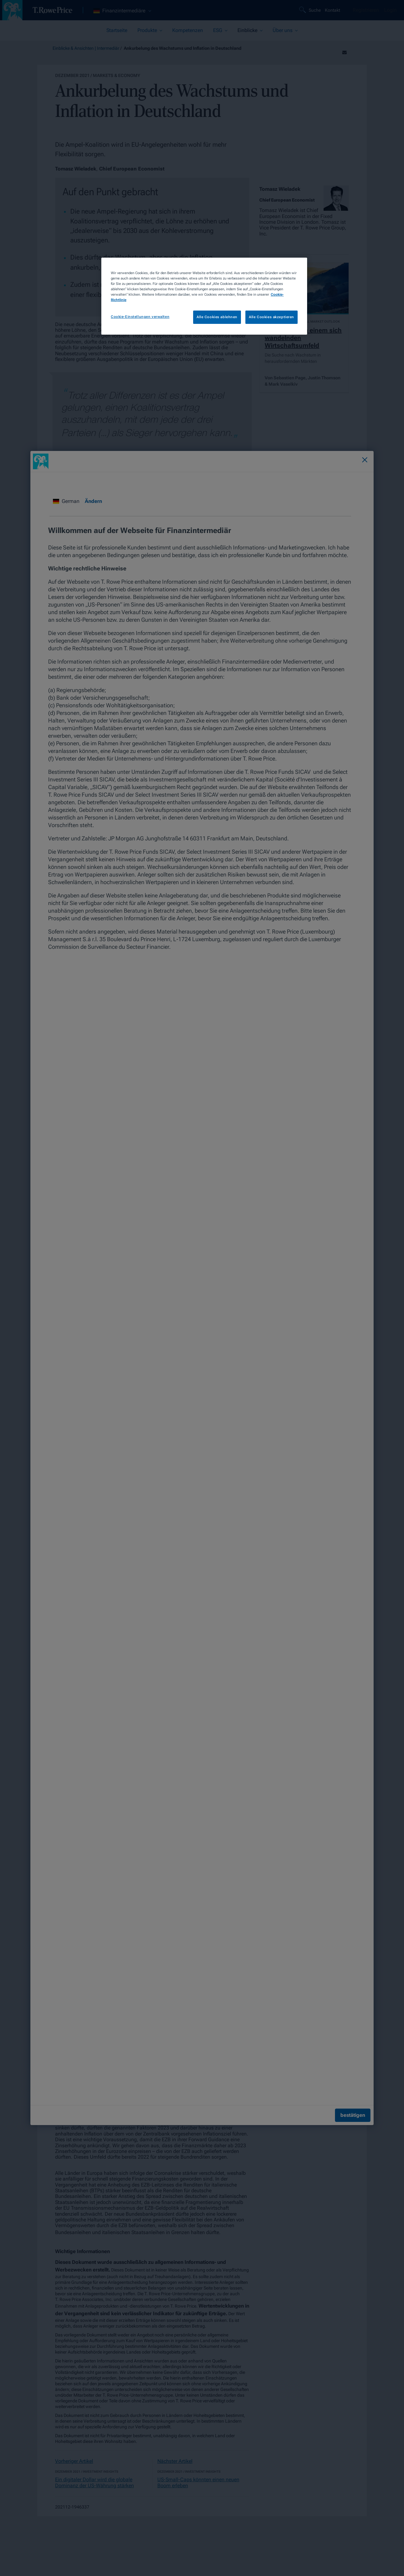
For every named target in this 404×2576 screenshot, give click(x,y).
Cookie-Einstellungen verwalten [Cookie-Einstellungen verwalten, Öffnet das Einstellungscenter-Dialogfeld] (140, 316)
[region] (204, 296)
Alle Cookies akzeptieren (271, 317)
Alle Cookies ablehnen (217, 317)
